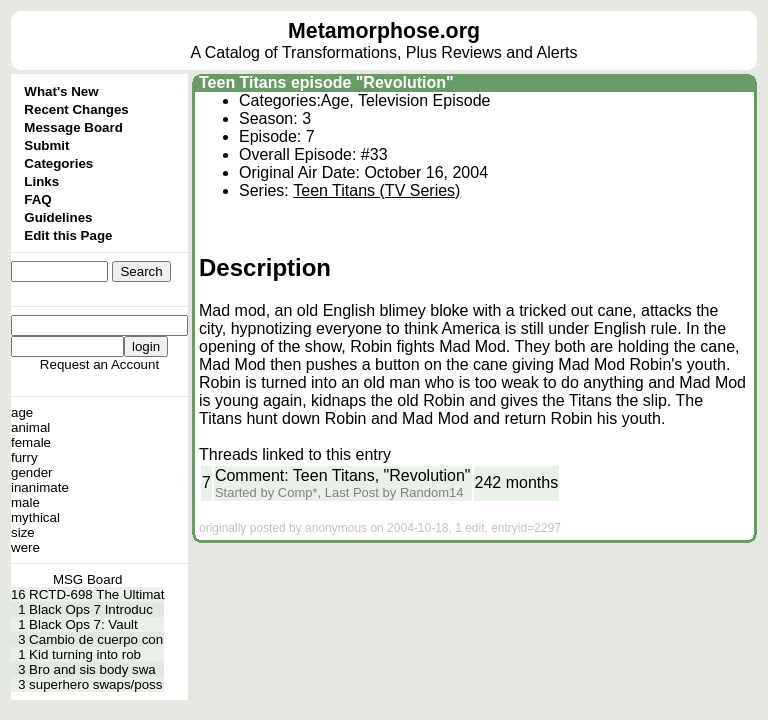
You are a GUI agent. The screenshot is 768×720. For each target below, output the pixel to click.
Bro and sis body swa (92, 669)
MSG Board (88, 579)
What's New (61, 91)
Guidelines (58, 217)
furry (24, 457)
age (22, 412)
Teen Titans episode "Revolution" (326, 82)
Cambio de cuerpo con (96, 639)
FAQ (37, 199)
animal (30, 427)
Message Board (73, 127)
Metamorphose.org (384, 31)
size (23, 532)
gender (32, 472)
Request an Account (99, 364)
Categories (58, 163)
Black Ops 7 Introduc (91, 609)
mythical (35, 517)
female (31, 442)
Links (41, 181)
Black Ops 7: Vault (83, 624)
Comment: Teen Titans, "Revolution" (343, 475)
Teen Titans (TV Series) (376, 190)
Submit (46, 145)
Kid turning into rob (85, 654)
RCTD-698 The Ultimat (96, 594)
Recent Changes (76, 109)
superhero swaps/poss (95, 684)
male (25, 502)
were (25, 547)
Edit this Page (68, 235)
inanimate (40, 487)
